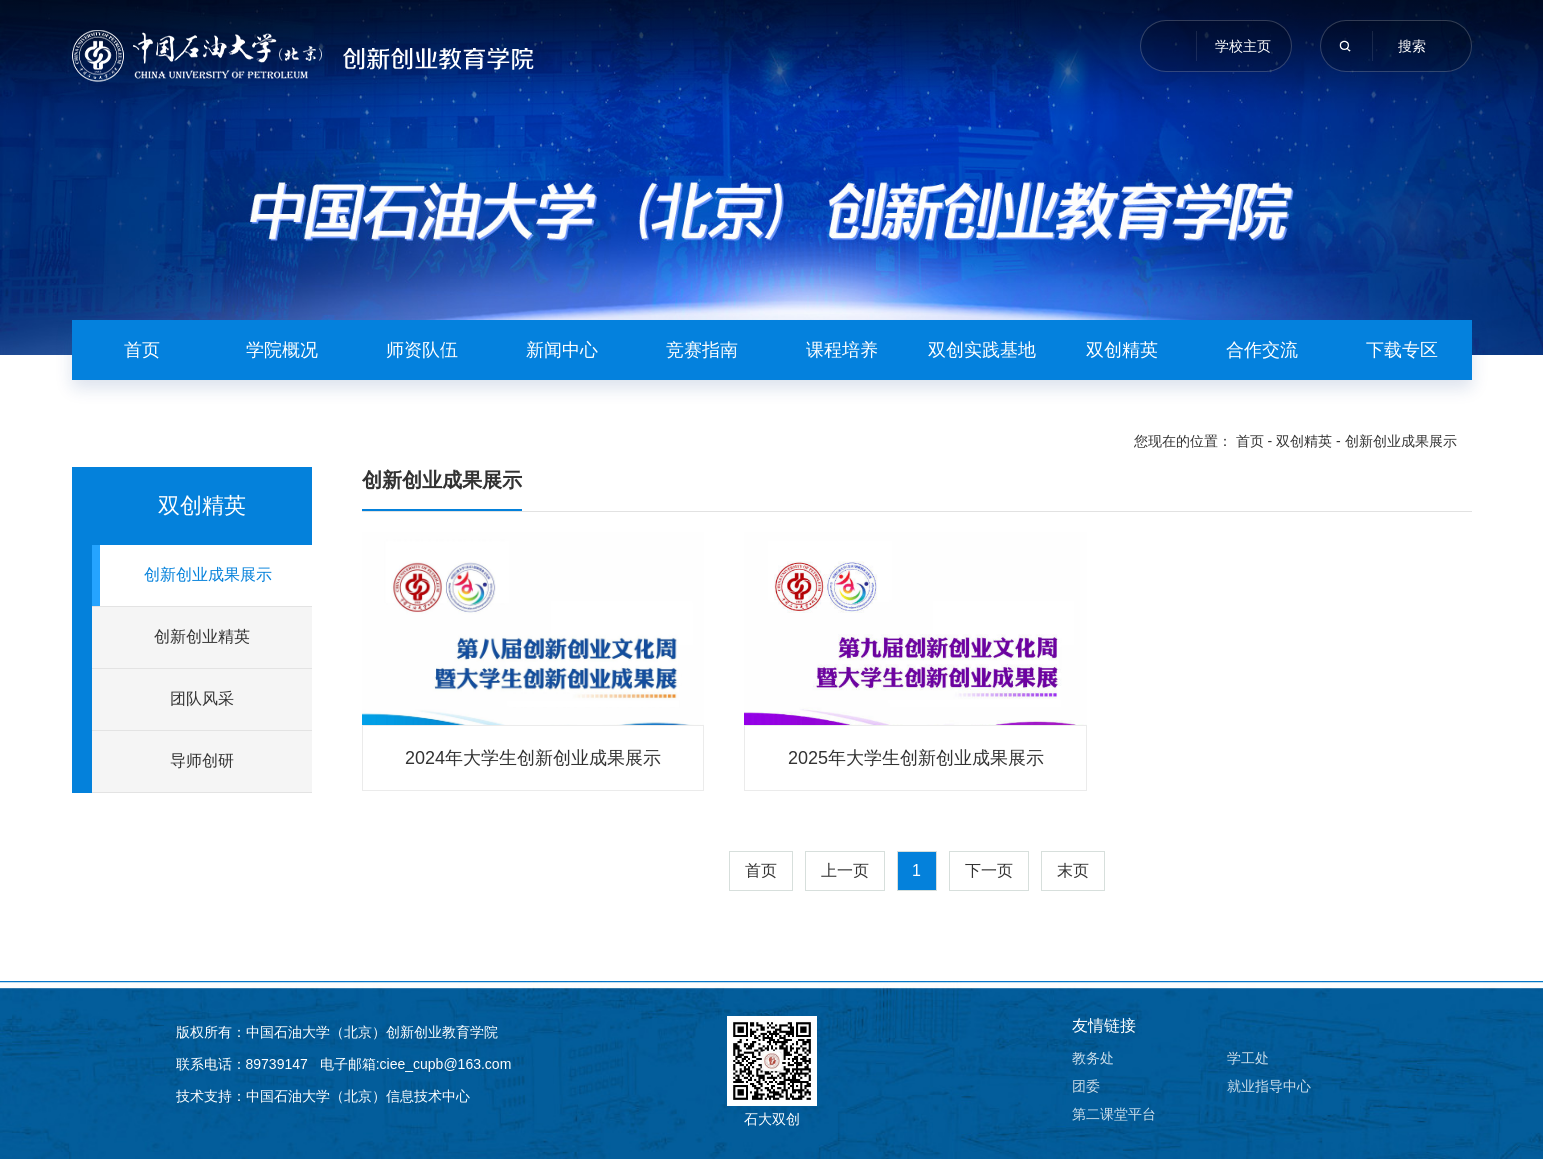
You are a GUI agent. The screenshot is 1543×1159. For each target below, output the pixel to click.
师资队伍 (422, 350)
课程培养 (842, 350)
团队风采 (202, 698)
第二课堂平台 (1114, 1114)
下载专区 (1402, 350)
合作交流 (1262, 350)
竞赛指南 (702, 350)
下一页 (989, 870)
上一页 (845, 870)
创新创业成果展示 (1401, 441)
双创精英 (1122, 350)
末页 (1073, 870)
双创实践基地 (982, 350)
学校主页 (1243, 46)
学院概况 (282, 350)
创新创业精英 (202, 636)
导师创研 (202, 760)
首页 (142, 350)
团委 (1086, 1086)
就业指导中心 (1269, 1086)
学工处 (1248, 1058)
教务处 (1093, 1058)
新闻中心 (562, 350)
